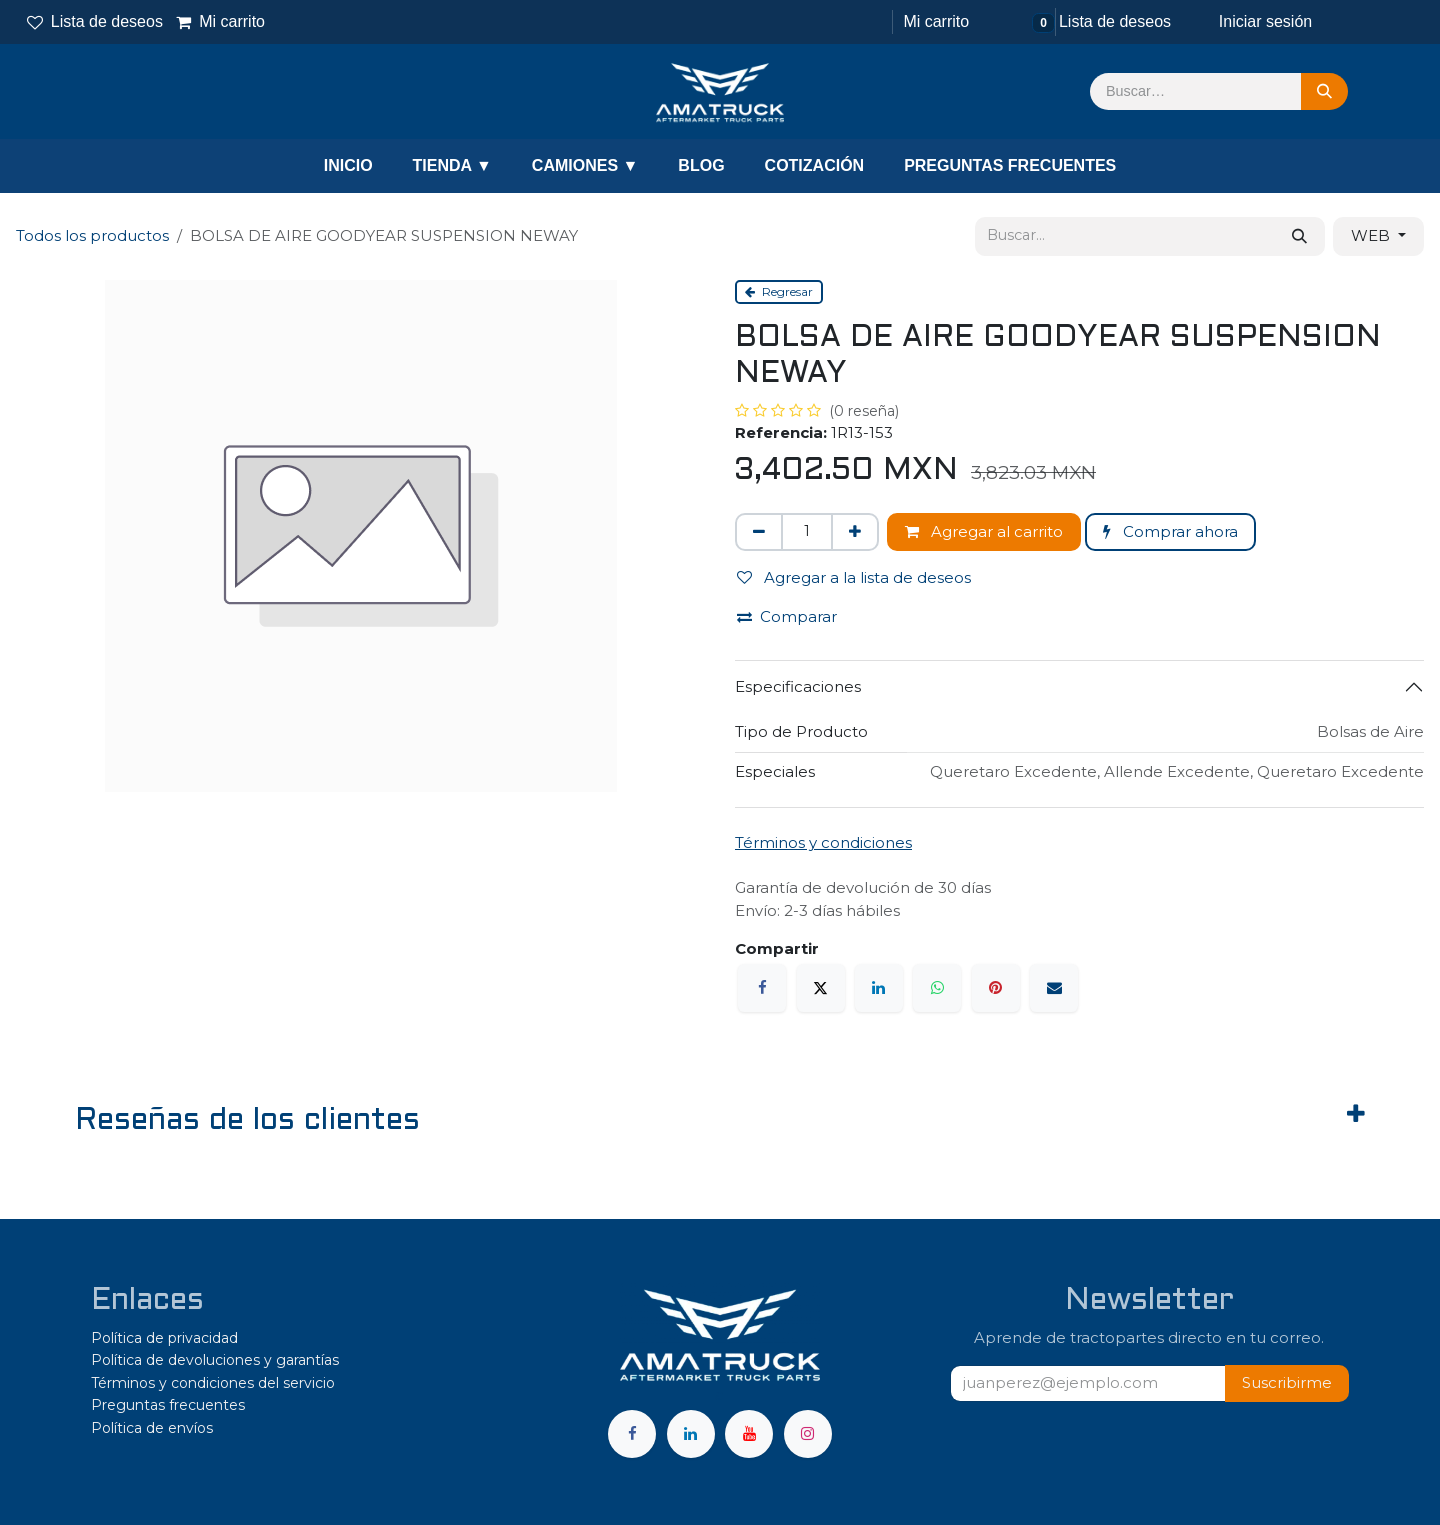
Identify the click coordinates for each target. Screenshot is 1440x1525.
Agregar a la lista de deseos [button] (854, 577)
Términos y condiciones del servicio (213, 1383)
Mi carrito (221, 21)
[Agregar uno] (855, 532)
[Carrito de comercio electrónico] (934, 22)
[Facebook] (762, 988)
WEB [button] (1372, 235)
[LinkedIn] (879, 988)
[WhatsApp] (937, 988)
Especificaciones (798, 686)
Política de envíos (152, 1428)
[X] (821, 988)
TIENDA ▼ (452, 165)
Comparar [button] (787, 616)
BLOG (701, 165)
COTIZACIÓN (815, 165)
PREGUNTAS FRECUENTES (1010, 165)
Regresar (779, 291)
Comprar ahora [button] (1170, 531)
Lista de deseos (95, 21)
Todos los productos (92, 235)
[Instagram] (808, 1434)
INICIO (348, 165)
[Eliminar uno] (759, 532)
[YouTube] (749, 1434)
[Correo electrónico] (1054, 988)
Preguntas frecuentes (168, 1405)
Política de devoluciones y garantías (215, 1360)
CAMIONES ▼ (585, 165)
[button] (1287, 1383)
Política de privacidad (164, 1338)
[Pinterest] (996, 988)
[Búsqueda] (1324, 92)
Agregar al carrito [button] (984, 531)
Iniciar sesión (1265, 21)
